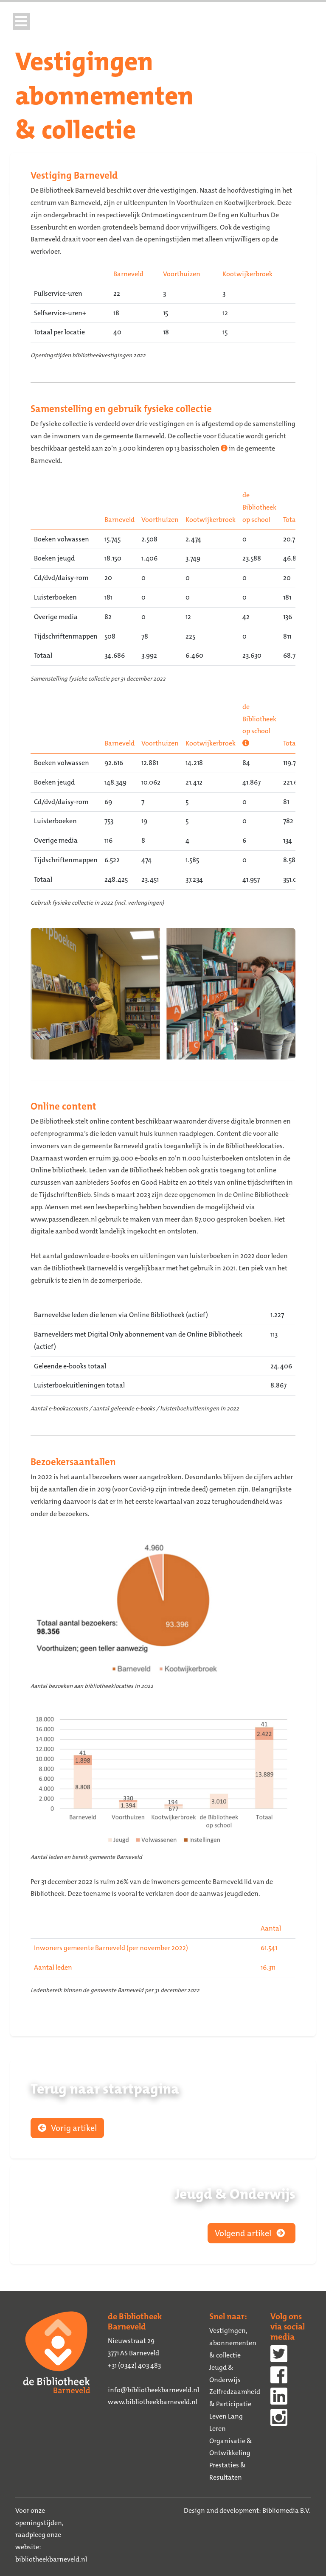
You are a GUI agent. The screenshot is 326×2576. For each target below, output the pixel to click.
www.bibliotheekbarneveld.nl (152, 2401)
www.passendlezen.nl (64, 1219)
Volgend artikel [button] (251, 2233)
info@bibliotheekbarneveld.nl (153, 2389)
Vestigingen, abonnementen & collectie (232, 2343)
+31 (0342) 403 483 (134, 2365)
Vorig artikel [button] (67, 2127)
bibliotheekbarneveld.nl (51, 2559)
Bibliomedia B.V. (286, 2510)
